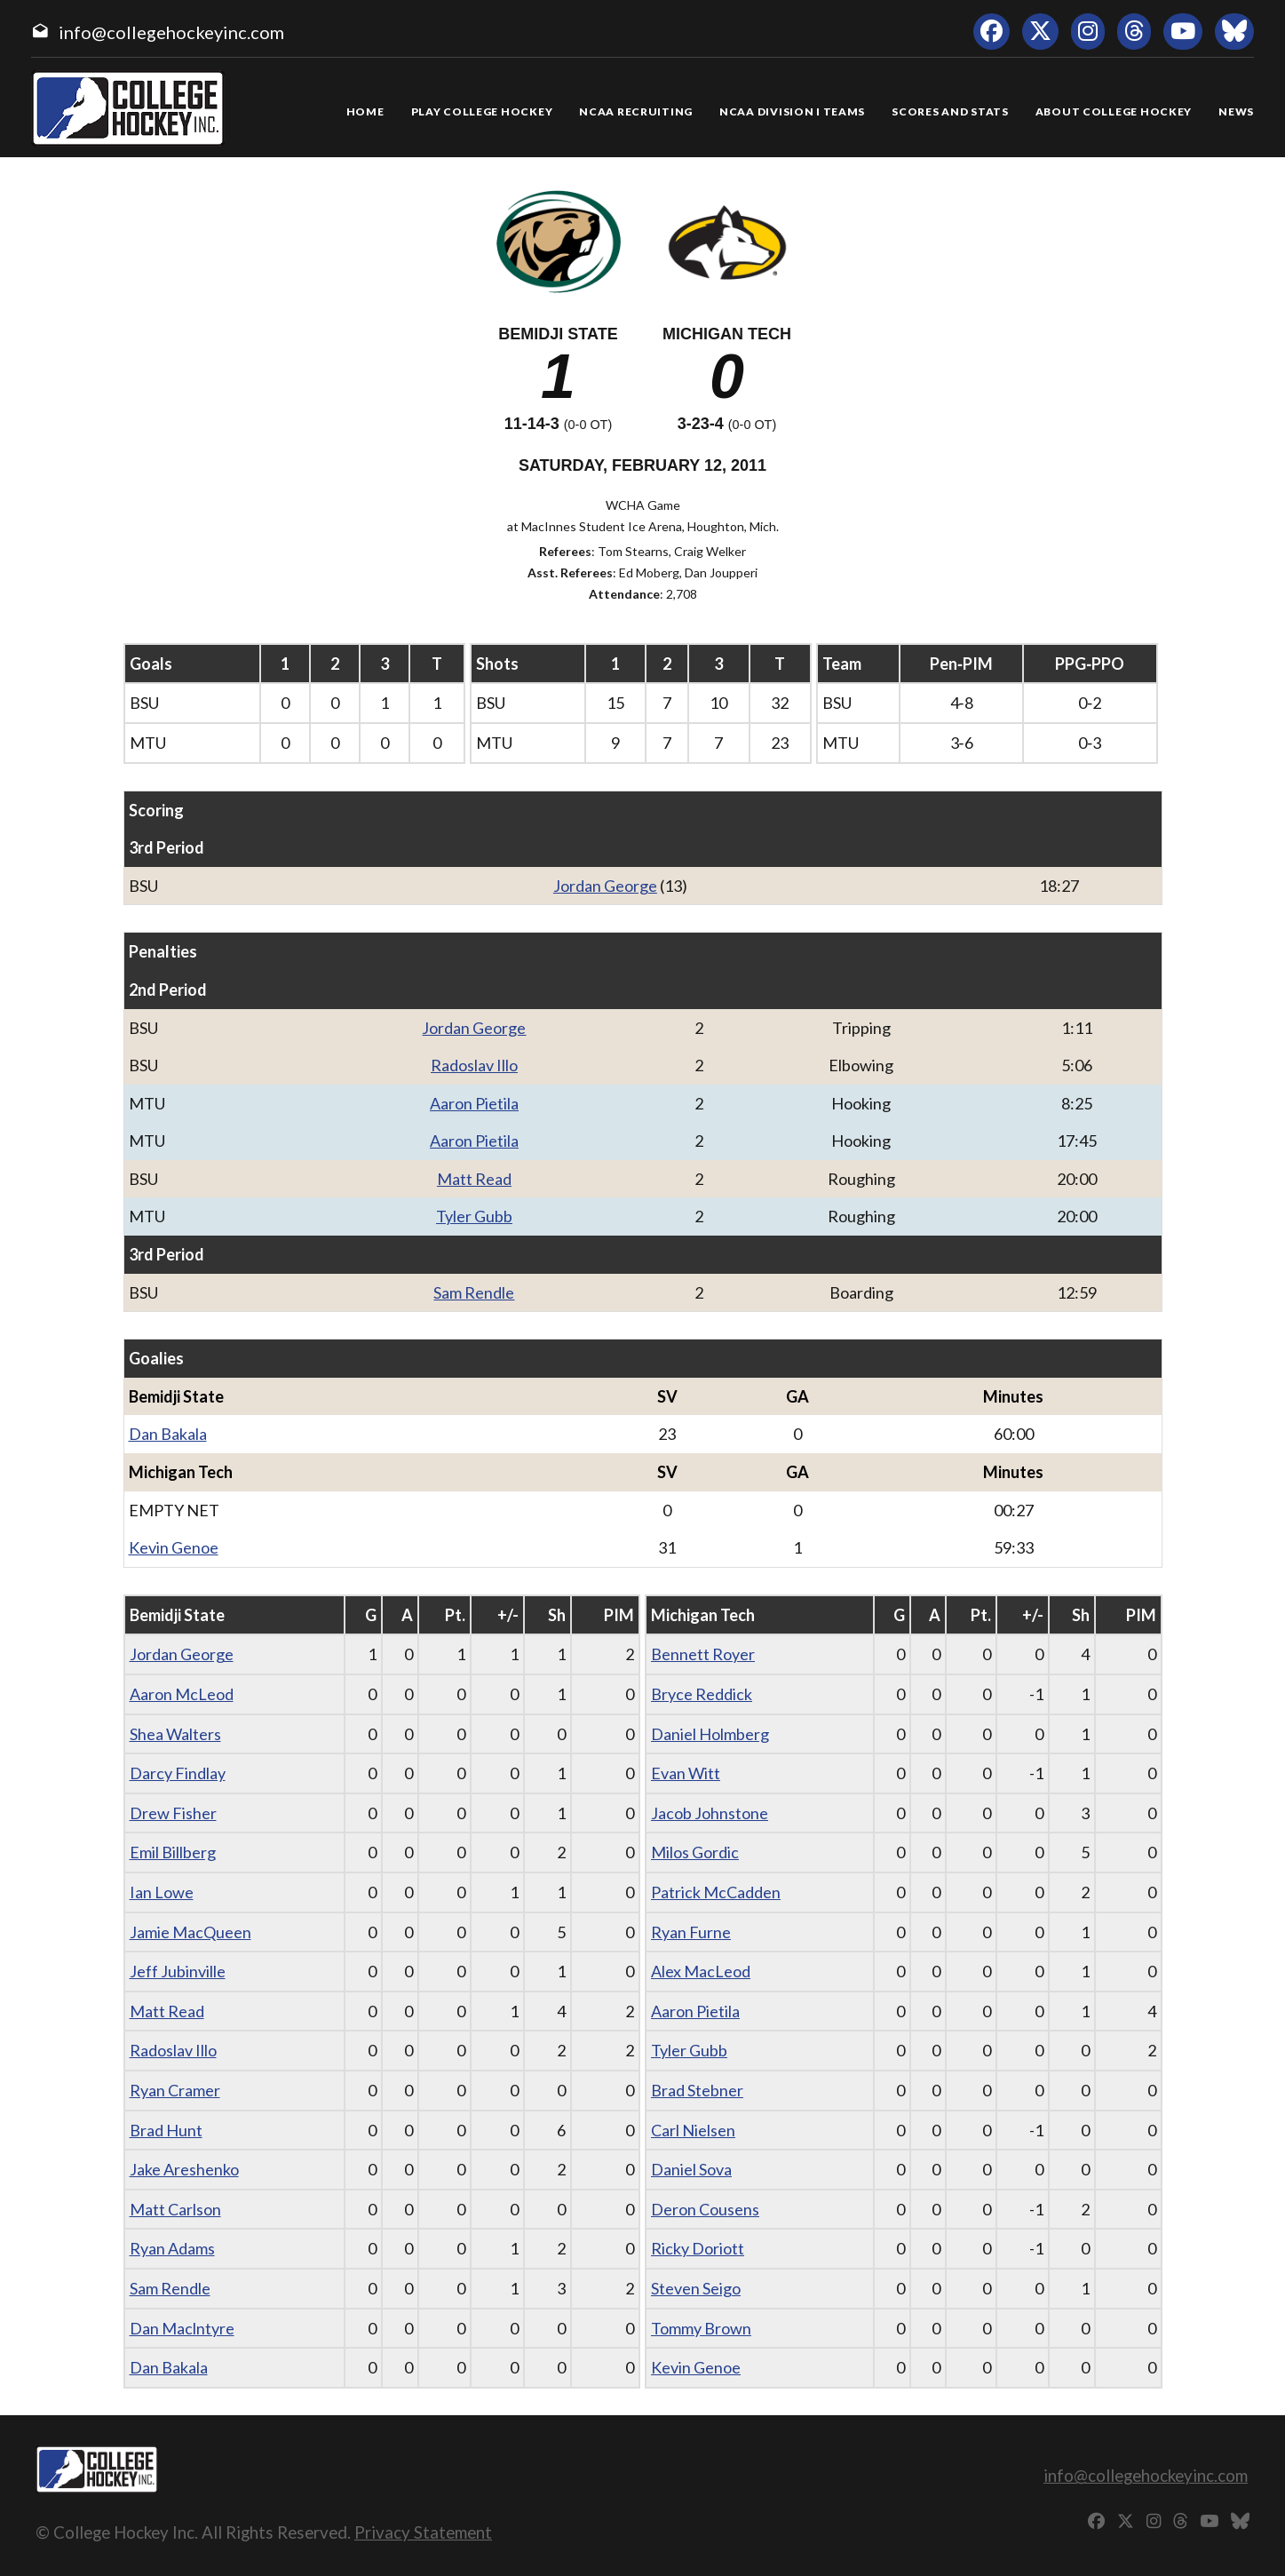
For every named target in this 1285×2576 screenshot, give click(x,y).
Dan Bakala (168, 1433)
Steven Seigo (696, 2288)
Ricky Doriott (697, 2248)
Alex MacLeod (700, 1971)
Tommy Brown (701, 2328)
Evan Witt (685, 1773)
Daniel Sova (691, 2169)
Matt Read (474, 1179)
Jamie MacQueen (190, 1932)
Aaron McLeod (182, 1694)
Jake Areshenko (184, 2169)
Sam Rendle (473, 1292)
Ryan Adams (172, 2248)
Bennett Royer (703, 1654)
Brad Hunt (166, 2130)
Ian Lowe (162, 1892)
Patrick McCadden (716, 1892)
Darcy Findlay (178, 1773)
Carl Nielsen (693, 2130)
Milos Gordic (695, 1852)
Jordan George (605, 885)
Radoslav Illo (474, 1065)
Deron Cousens (705, 2209)
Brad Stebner (697, 2090)
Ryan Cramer (175, 2090)
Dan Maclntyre (182, 2328)
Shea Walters (175, 1734)
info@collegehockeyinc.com (171, 32)
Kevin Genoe (173, 1547)
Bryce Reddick (701, 1694)
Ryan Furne (691, 1932)
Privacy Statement (423, 2532)
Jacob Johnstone (709, 1813)
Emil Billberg (173, 1852)
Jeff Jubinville (178, 1971)
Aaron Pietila (474, 1103)
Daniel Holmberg (710, 1734)
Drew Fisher (173, 1813)
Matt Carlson (175, 2209)
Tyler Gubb (474, 1216)
